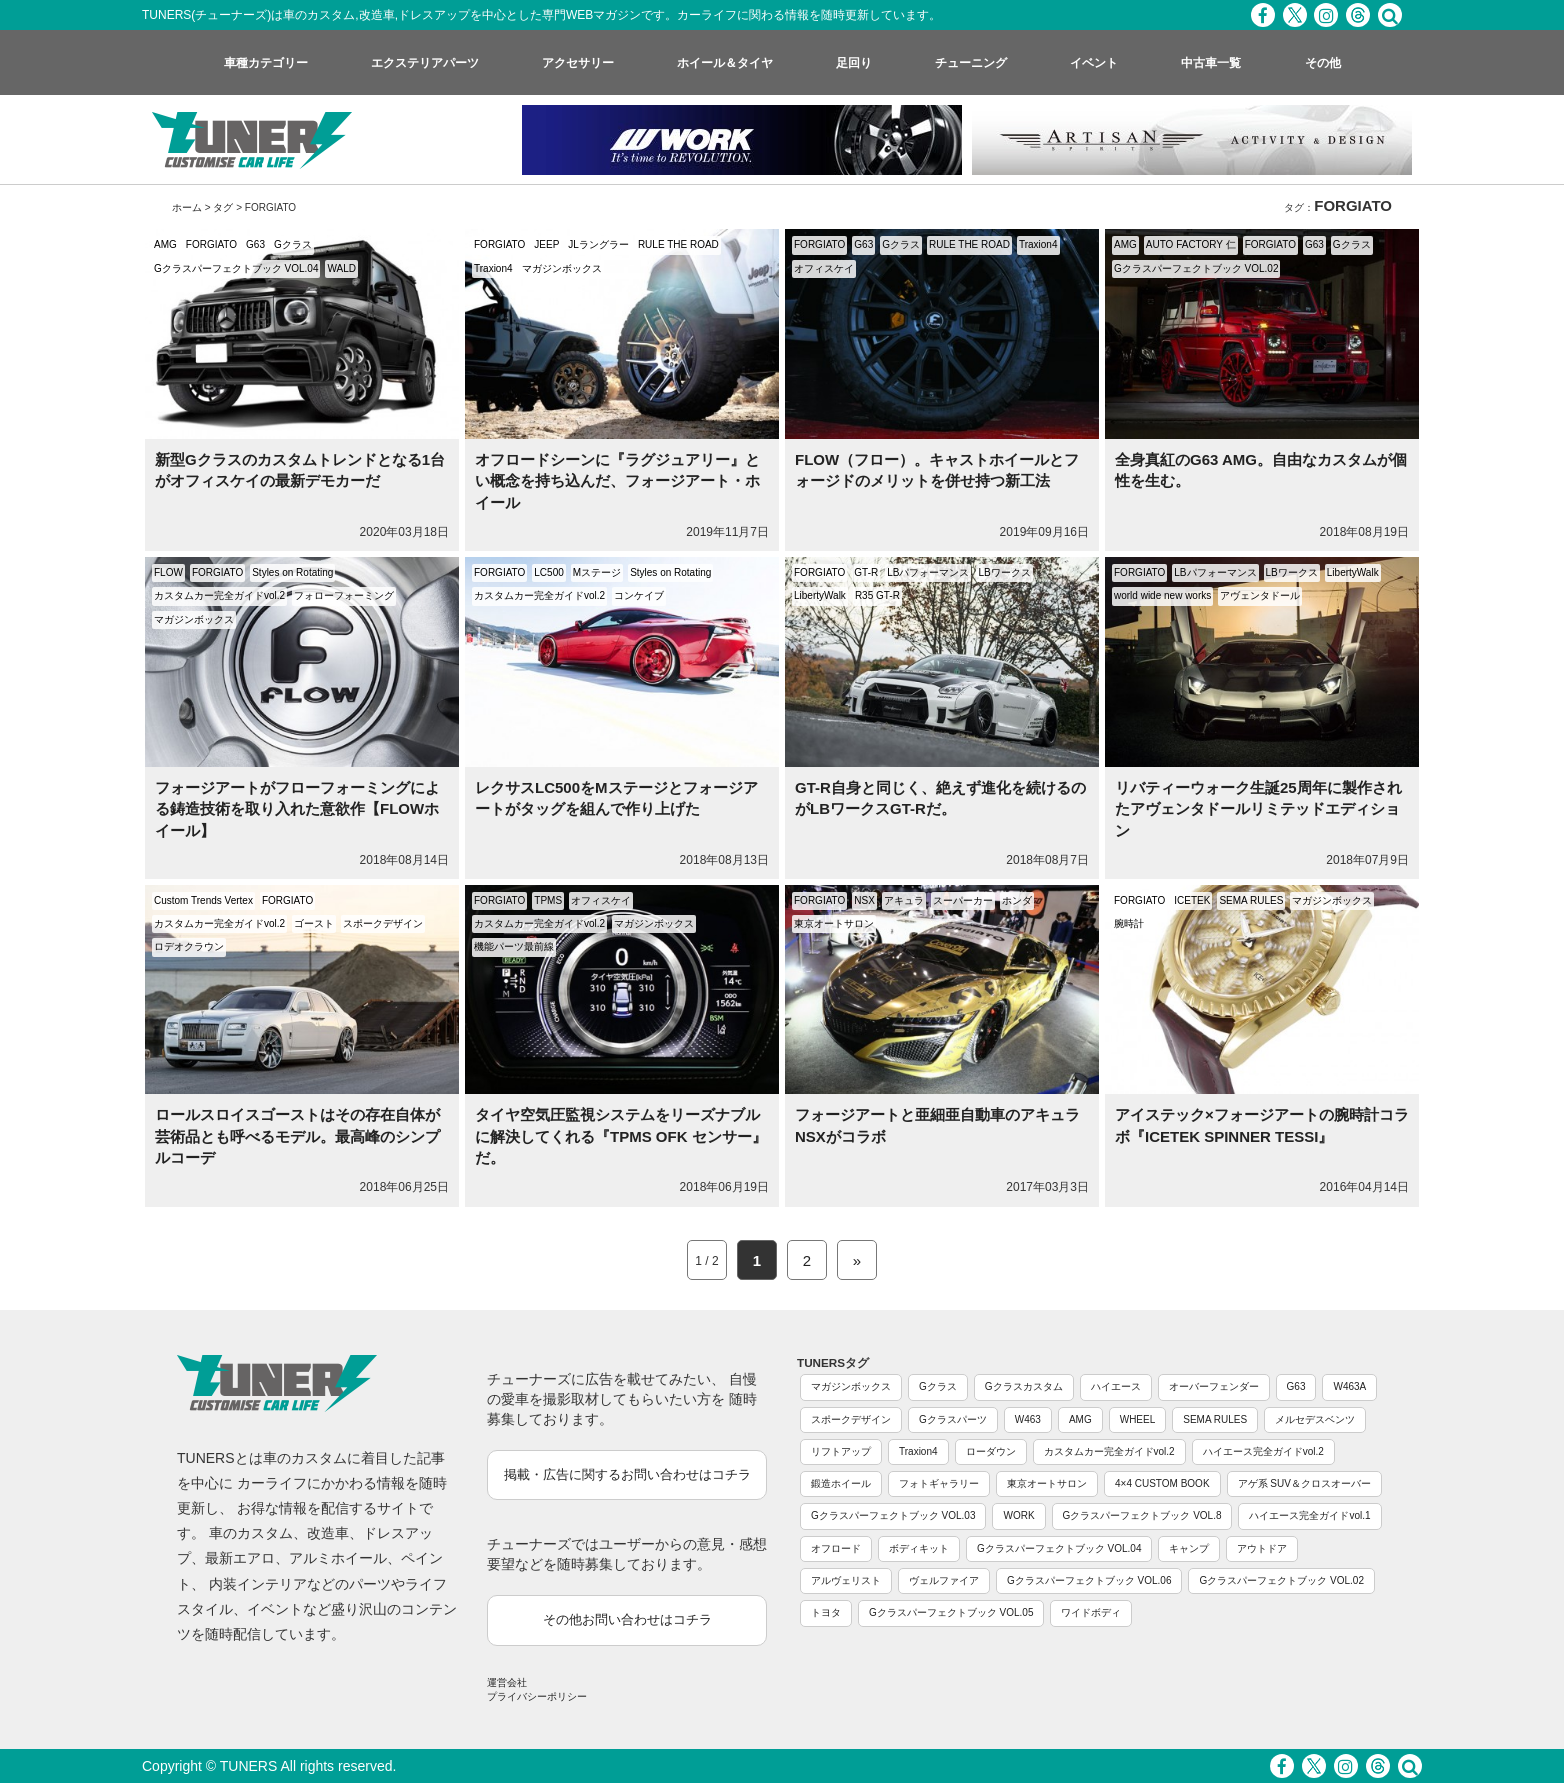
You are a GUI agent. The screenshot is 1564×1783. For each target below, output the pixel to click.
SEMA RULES (1251, 900)
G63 (255, 244)
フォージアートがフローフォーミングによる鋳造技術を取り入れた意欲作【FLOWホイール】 (297, 809)
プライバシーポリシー (537, 1696)
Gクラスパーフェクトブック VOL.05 (951, 1612)
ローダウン (991, 1451)
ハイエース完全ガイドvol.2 (1263, 1451)
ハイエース (1116, 1386)
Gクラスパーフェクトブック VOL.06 (1089, 1580)
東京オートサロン (834, 923)
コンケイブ (639, 595)
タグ (223, 207)
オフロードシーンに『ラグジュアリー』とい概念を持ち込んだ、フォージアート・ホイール (617, 481)
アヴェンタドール (1260, 595)
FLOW (168, 572)
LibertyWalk (820, 595)
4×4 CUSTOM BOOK (1162, 1483)
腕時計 (1129, 923)
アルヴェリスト (846, 1580)
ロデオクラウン (189, 946)
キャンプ (1189, 1548)
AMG (165, 244)
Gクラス (293, 244)
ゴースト (314, 923)
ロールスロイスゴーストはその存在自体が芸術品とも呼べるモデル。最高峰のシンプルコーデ (297, 1136)
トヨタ (826, 1612)
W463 (1028, 1419)
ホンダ (1017, 900)
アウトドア (1262, 1548)
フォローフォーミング (344, 595)
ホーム (187, 207)
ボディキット (919, 1548)
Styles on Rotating (292, 572)
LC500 (548, 572)
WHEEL (1138, 1419)
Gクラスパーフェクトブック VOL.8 (1142, 1515)
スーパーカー (963, 900)
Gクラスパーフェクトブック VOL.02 (1196, 268)
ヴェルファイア (944, 1580)
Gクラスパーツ (953, 1419)
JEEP (546, 244)
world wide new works (1162, 595)
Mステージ (597, 572)
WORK (1018, 1515)
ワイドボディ (1091, 1612)
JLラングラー (598, 244)
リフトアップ (841, 1451)
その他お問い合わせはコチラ (627, 1619)
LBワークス (1004, 572)
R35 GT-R (877, 595)
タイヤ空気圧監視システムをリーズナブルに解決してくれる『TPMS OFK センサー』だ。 (621, 1136)
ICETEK (1192, 900)
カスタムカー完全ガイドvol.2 (219, 595)
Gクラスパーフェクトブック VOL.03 (893, 1515)
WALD (341, 268)
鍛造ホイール (841, 1483)
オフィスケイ (824, 268)
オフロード (836, 1548)
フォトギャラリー (939, 1483)
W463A (1349, 1386)
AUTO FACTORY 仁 (1191, 244)
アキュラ (904, 900)
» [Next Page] (857, 1260)
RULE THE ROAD (678, 244)
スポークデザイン (383, 923)
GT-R (866, 572)
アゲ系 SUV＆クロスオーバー (1304, 1483)
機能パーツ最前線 (514, 946)
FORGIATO (211, 244)
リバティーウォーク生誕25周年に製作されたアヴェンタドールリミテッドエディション (1258, 809)
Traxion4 (493, 268)
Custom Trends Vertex (203, 900)
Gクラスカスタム (1024, 1386)
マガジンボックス (562, 268)
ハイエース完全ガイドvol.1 (1309, 1515)
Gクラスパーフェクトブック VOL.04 (236, 268)
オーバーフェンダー (1214, 1386)
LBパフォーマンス (928, 572)
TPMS (548, 900)
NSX (864, 900)
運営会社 (507, 1682)
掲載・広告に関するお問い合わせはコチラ (627, 1474)
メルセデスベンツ (1315, 1419)
